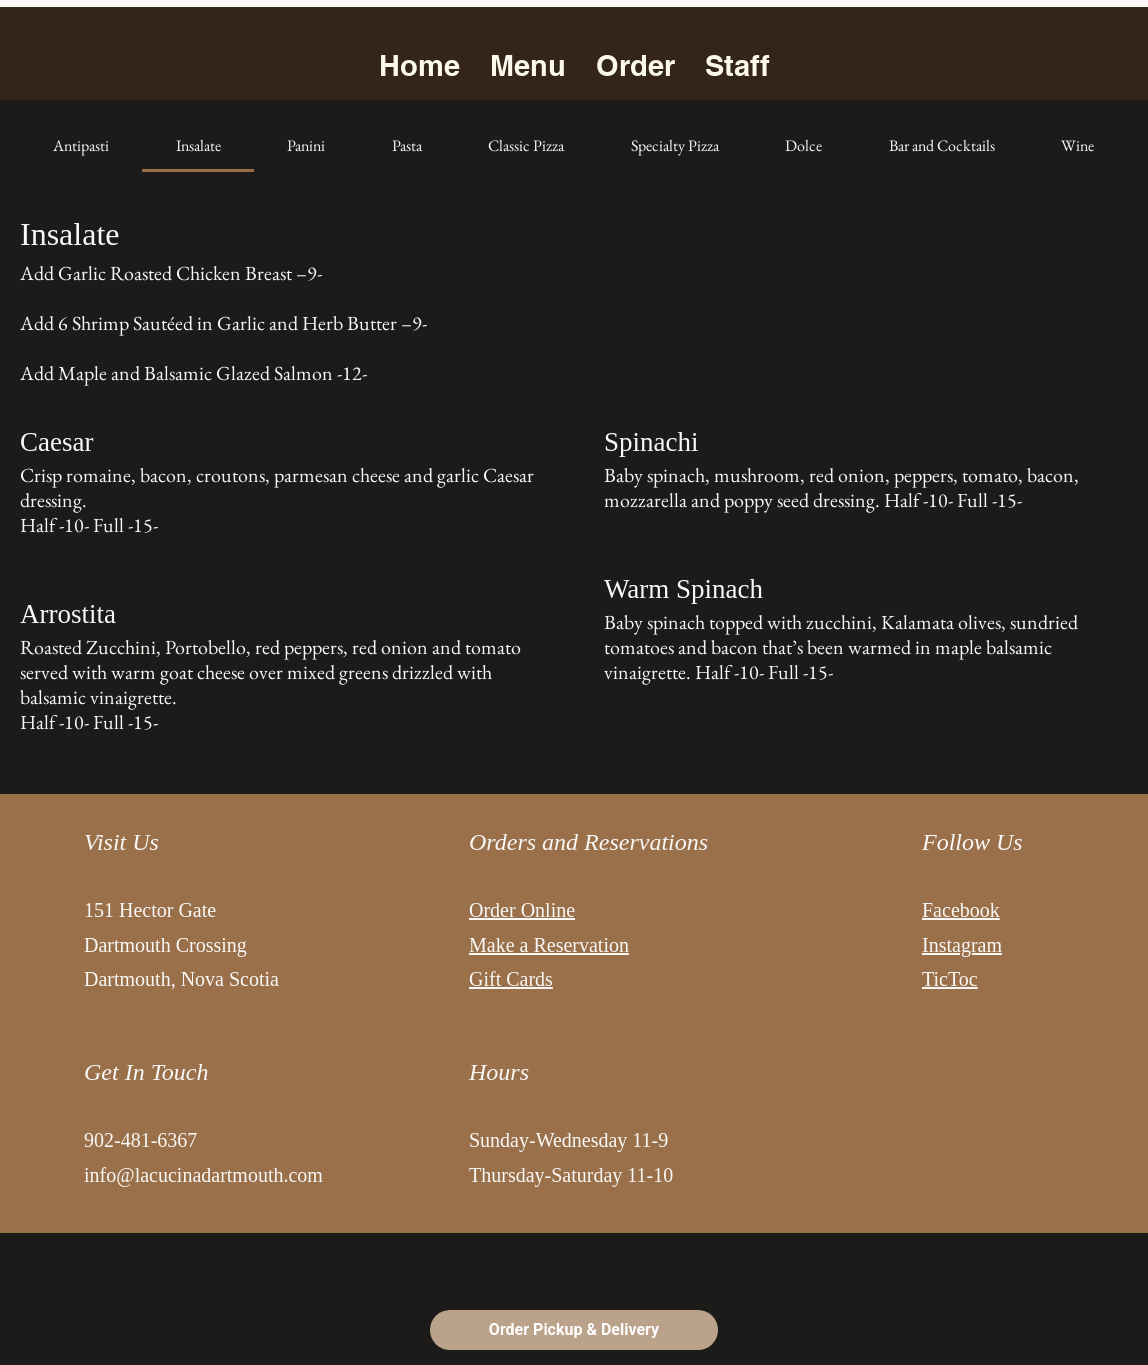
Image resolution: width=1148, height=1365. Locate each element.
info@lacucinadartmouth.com (203, 1175)
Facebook (961, 910)
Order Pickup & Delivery (574, 1329)
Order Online (522, 910)
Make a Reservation (549, 945)
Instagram (962, 945)
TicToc (950, 979)
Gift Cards (511, 979)
